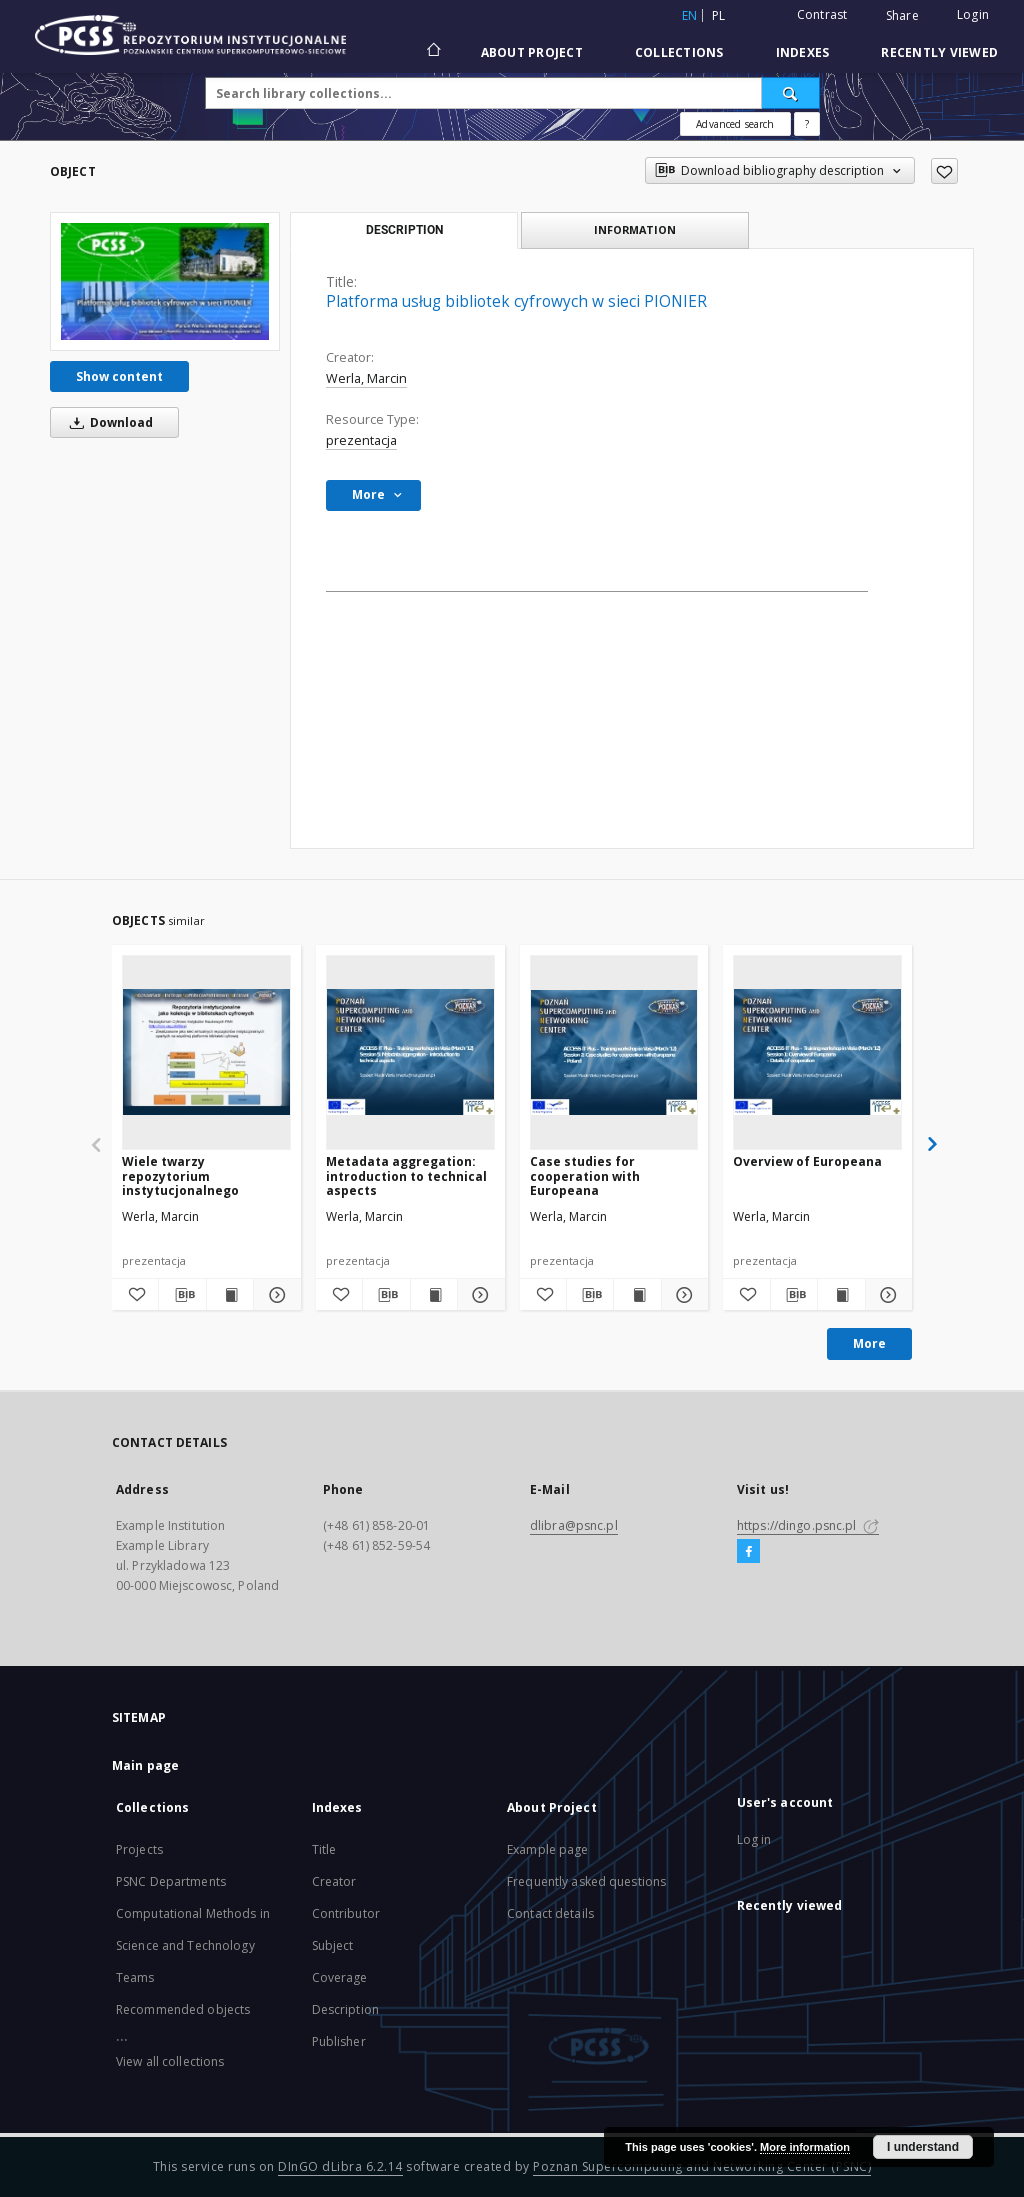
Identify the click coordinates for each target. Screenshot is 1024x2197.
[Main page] (432, 52)
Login (973, 14)
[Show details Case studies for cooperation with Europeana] (682, 1295)
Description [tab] (404, 230)
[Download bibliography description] (182, 1295)
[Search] (791, 93)
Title (324, 1849)
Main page (145, 1765)
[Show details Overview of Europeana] (886, 1295)
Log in (754, 1839)
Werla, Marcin (366, 378)
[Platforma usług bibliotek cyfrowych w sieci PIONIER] (165, 281)
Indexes (803, 52)
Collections (679, 52)
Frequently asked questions (586, 1881)
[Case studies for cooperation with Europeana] (614, 1052)
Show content (119, 376)
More (869, 1343)
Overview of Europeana (807, 1161)
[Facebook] (748, 1552)
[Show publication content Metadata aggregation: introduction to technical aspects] (434, 1295)
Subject (333, 1945)
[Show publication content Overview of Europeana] (841, 1295)
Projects (139, 1849)
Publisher (339, 2041)
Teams (135, 1977)
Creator (334, 1881)
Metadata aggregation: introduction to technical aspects (406, 1175)
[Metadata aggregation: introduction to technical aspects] (410, 1052)
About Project (532, 52)
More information (805, 2147)
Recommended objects (183, 2009)
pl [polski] (719, 15)
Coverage (340, 1977)
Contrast (822, 14)
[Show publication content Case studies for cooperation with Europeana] (637, 1295)
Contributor (346, 1913)
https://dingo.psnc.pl (808, 1525)
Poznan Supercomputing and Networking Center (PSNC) (702, 2166)
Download (108, 422)
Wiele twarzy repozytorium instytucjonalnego (180, 1175)
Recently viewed (939, 52)
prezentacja (361, 440)
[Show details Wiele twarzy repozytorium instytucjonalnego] (274, 1295)
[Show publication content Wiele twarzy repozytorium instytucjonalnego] (230, 1295)
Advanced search (735, 124)
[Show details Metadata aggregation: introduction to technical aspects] (478, 1295)
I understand (923, 2147)
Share (902, 16)
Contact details (550, 1913)
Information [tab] (635, 229)
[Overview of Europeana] (817, 1052)
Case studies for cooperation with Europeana (585, 1175)
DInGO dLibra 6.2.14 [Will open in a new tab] (340, 2166)
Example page (547, 1849)
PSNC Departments (171, 1881)
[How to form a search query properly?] (807, 124)
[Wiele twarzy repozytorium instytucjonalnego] (206, 1052)
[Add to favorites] (944, 171)
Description (345, 2009)
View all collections (170, 2061)
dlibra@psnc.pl (574, 1525)
